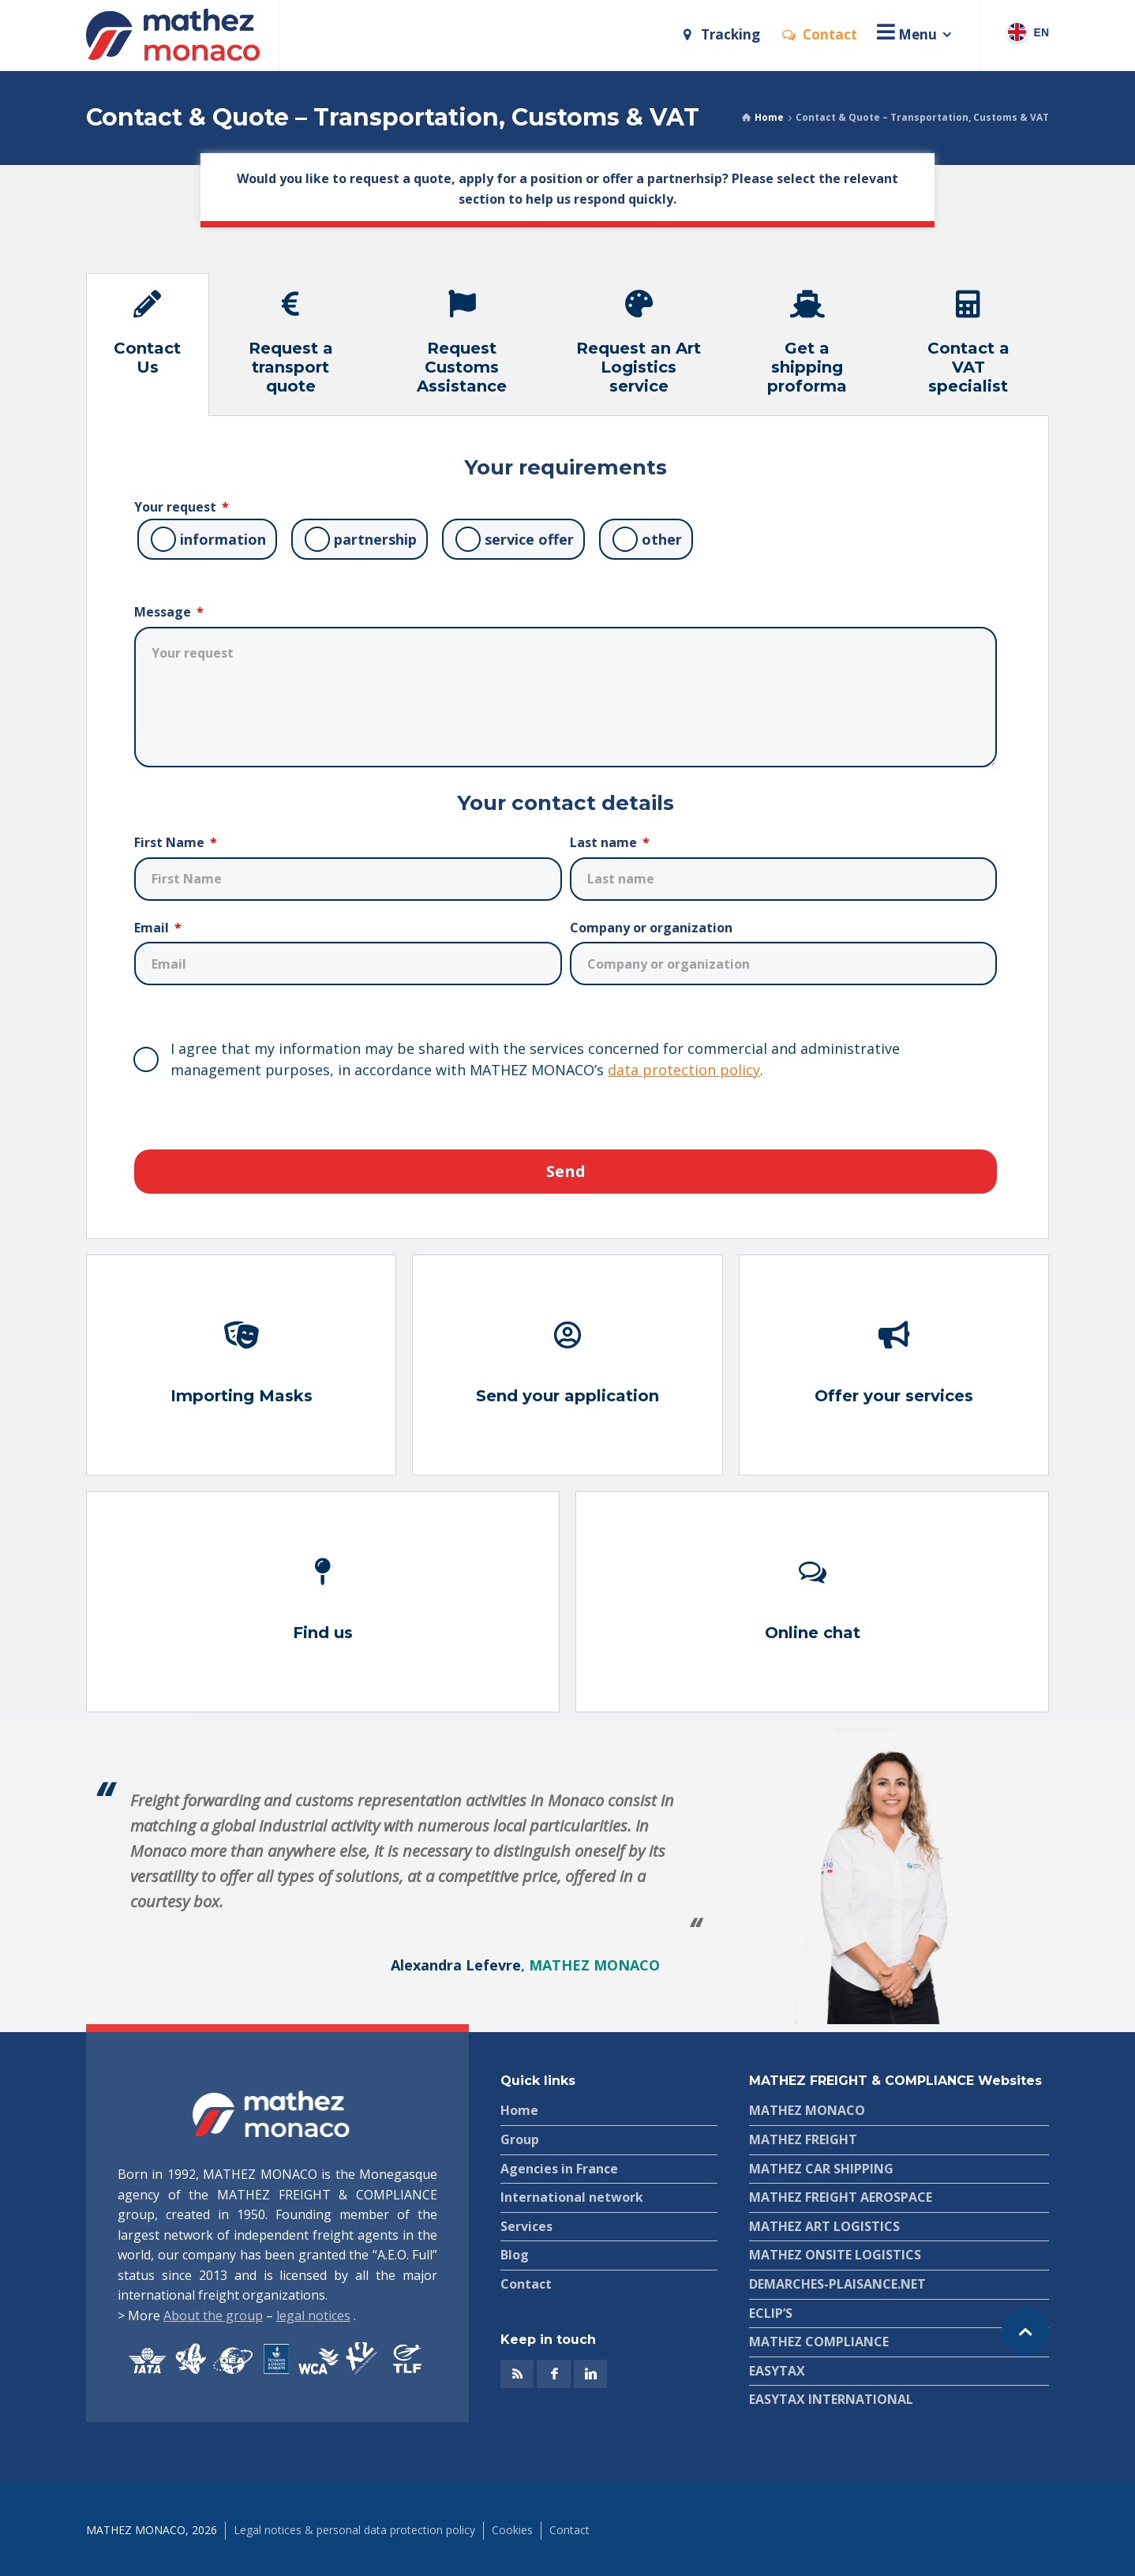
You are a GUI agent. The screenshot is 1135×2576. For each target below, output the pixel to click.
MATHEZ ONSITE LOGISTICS (835, 2254)
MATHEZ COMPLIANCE (819, 2341)
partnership (375, 539)
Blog (514, 2254)
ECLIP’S (770, 2313)
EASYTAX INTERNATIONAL (831, 2399)
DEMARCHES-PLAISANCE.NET (837, 2284)
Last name (605, 842)
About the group (213, 2315)
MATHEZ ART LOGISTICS (824, 2226)
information (223, 539)
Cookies (512, 2529)
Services (526, 2226)
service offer (529, 539)
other (662, 539)
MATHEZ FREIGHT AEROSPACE (840, 2197)
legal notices (313, 2315)
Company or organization (651, 927)
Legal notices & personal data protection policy (354, 2529)
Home (769, 117)
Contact (526, 2284)
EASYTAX (777, 2370)
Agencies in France (559, 2168)
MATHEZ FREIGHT (803, 2139)
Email (153, 927)
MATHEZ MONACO (807, 2110)
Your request (176, 507)
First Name (171, 842)
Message (164, 612)
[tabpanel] (567, 827)
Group (519, 2139)
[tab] (147, 344)
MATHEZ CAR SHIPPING (821, 2168)
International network (571, 2197)
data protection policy (684, 1069)
